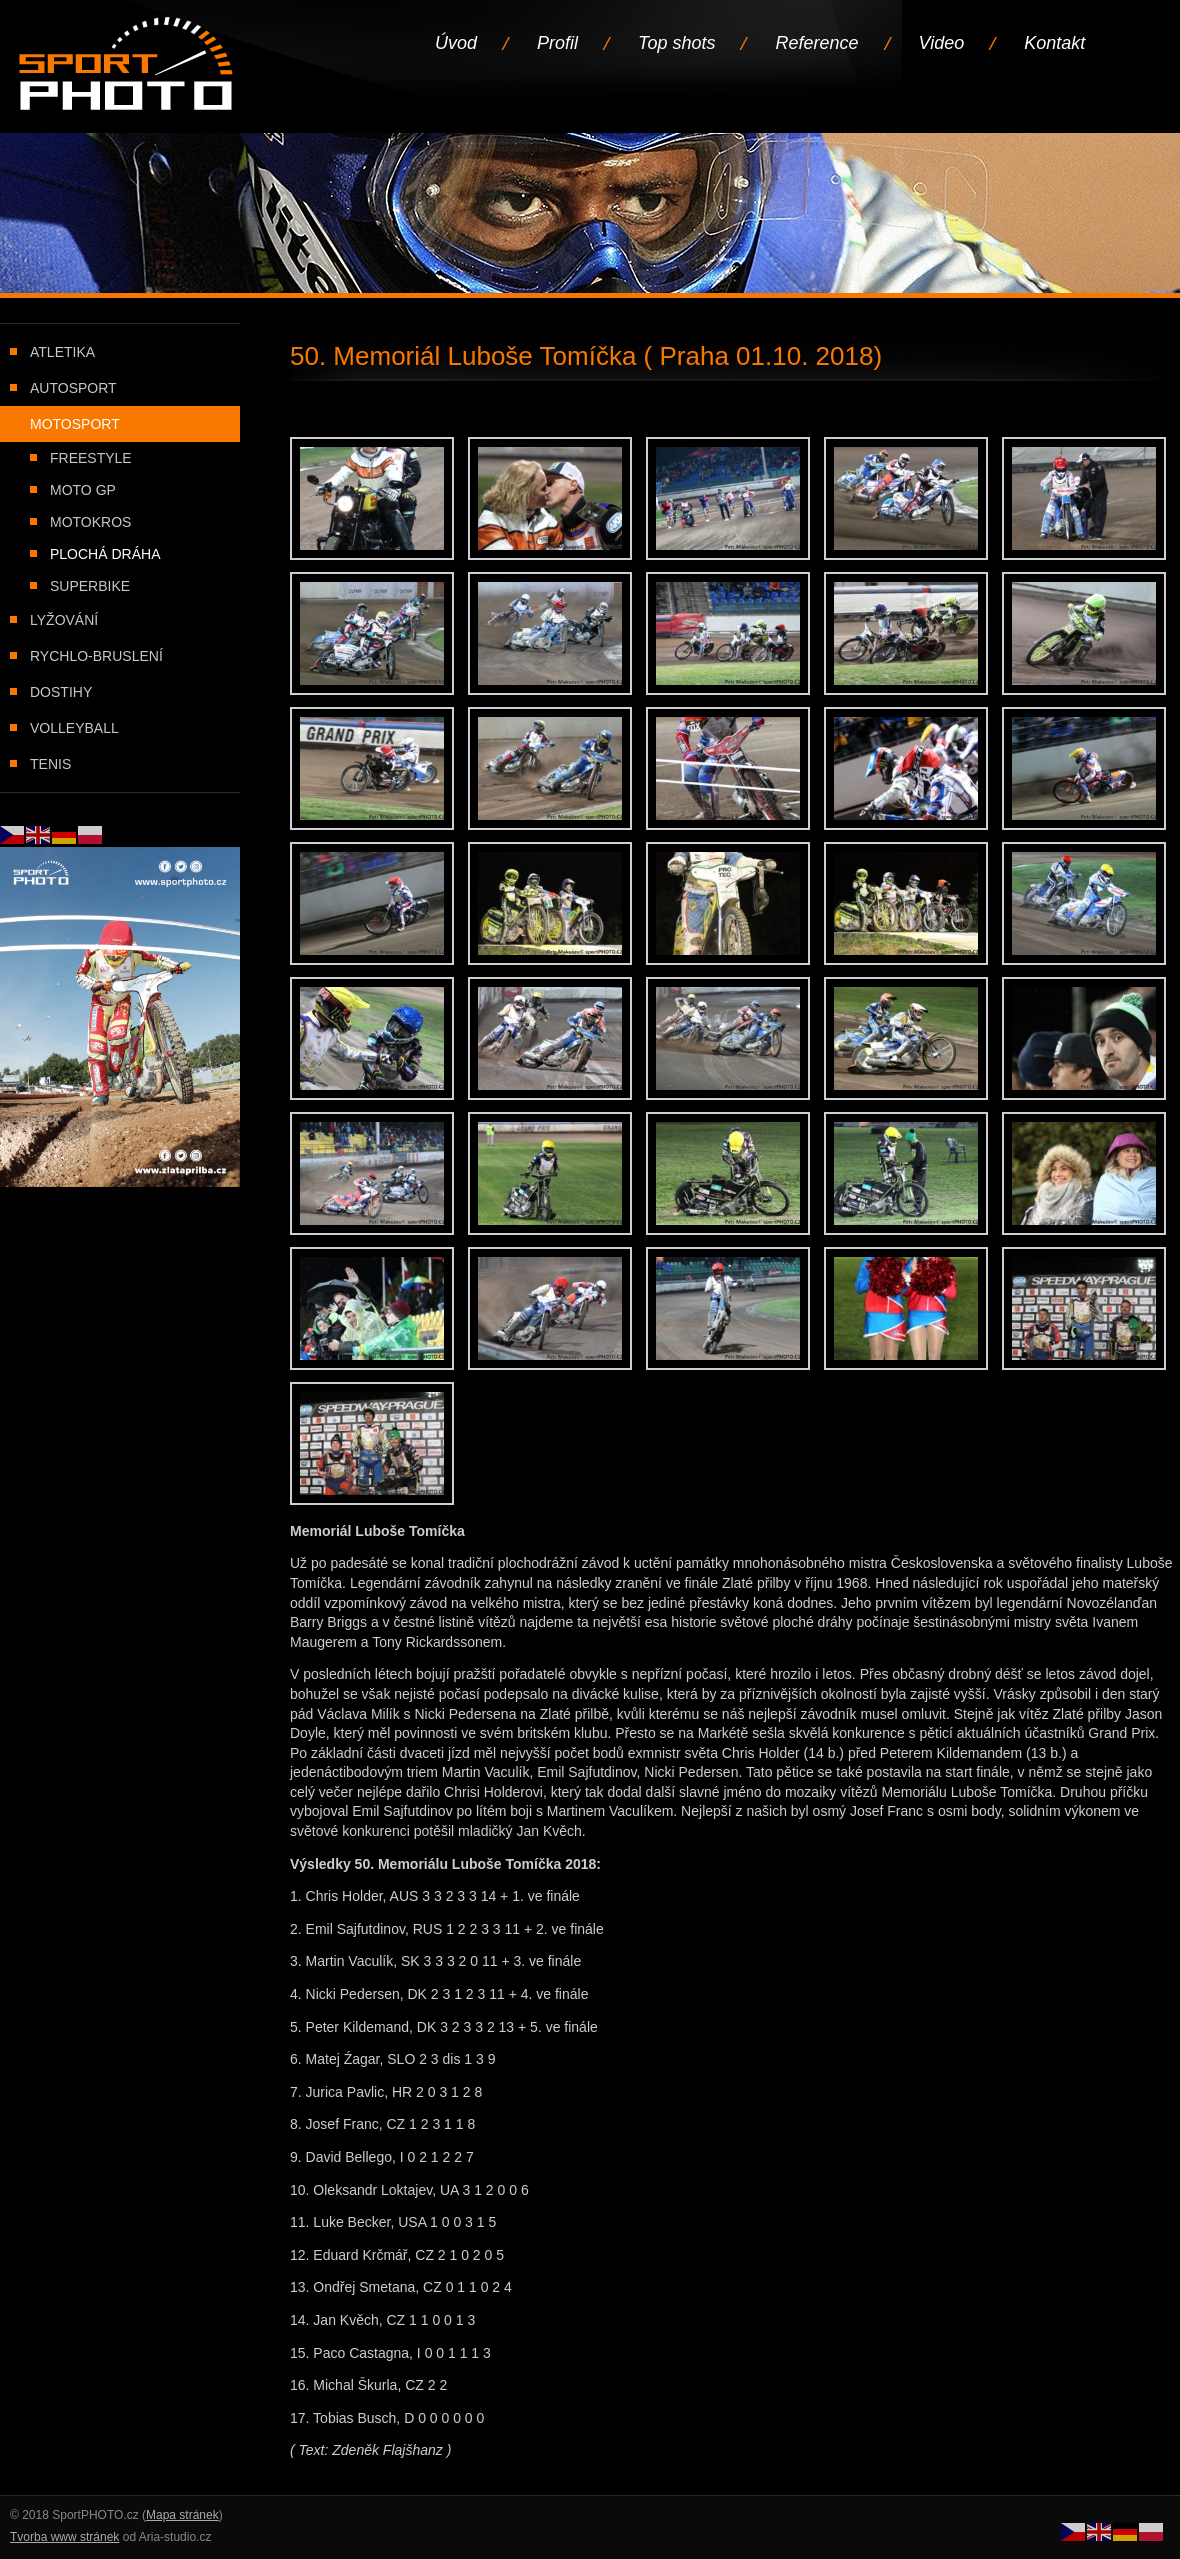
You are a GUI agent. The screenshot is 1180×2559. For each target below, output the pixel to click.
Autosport (73, 388)
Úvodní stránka (127, 65)
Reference (816, 43)
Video (942, 43)
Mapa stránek (182, 2515)
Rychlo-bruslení (96, 656)
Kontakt (1054, 43)
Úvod (456, 43)
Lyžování (64, 620)
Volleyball (74, 728)
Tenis (50, 764)
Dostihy (61, 692)
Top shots (676, 43)
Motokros (90, 522)
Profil (557, 43)
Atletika (62, 352)
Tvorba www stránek (64, 2537)
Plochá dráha (105, 554)
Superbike (90, 586)
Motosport (75, 424)
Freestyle (91, 458)
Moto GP (83, 490)
